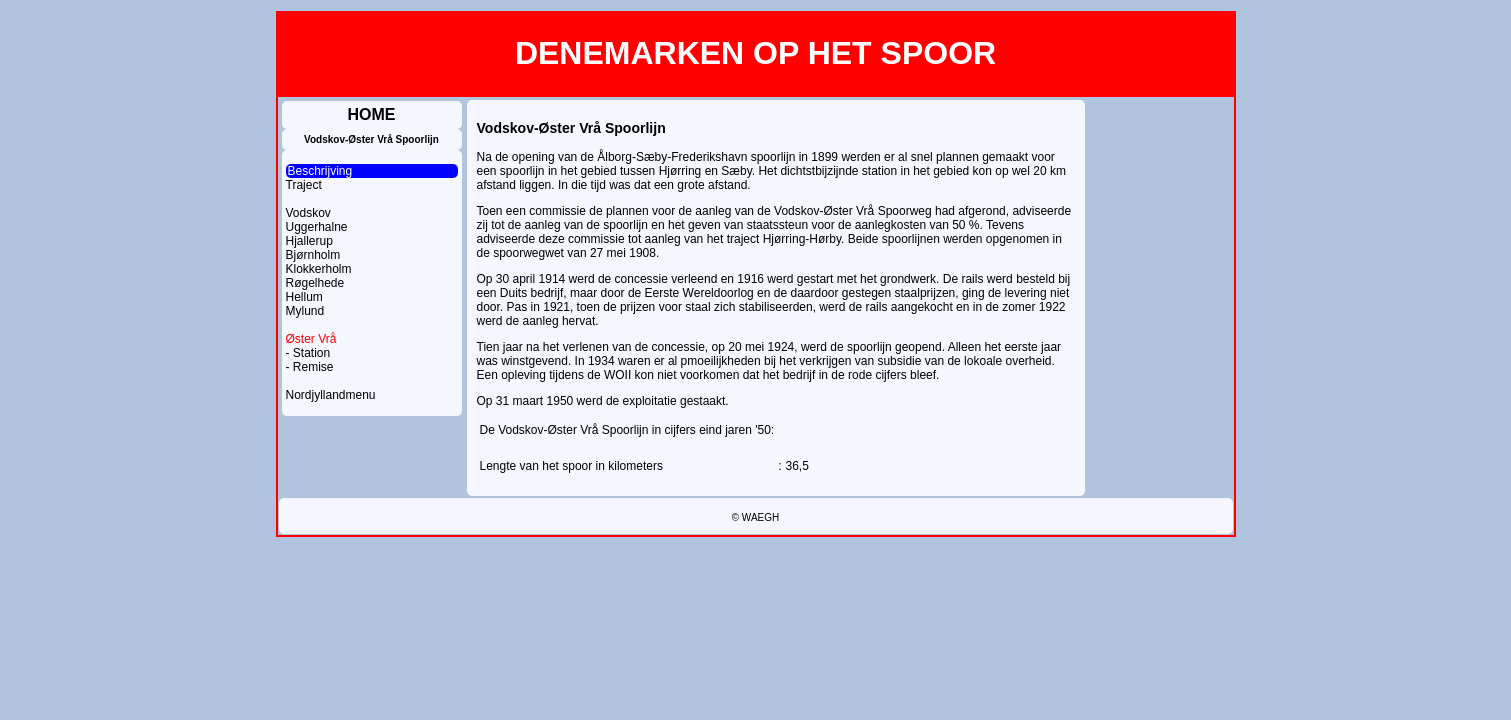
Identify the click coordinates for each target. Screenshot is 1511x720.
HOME (372, 114)
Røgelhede (315, 283)
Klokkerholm (319, 269)
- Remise (310, 367)
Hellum (304, 297)
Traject (304, 185)
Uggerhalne (317, 227)
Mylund (305, 311)
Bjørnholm (313, 255)
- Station (308, 353)
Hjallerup (309, 241)
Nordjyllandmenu (331, 395)
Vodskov (308, 213)
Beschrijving (320, 171)
